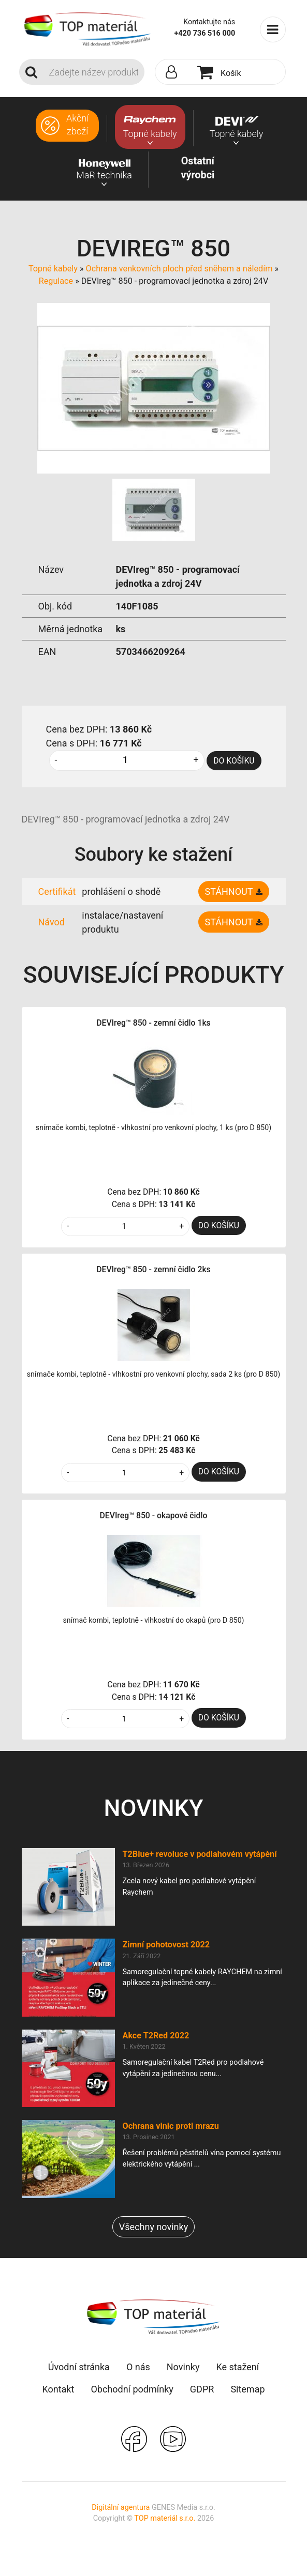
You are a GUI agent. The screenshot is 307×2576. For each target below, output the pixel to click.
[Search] (93, 72)
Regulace (57, 281)
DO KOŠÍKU (233, 761)
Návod (51, 922)
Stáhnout (229, 891)
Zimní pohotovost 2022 (166, 1944)
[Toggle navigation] (273, 29)
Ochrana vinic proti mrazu (171, 2126)
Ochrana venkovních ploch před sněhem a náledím (179, 268)
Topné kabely (53, 268)
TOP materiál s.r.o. (164, 2518)
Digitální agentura (121, 2507)
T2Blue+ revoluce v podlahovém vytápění (200, 1854)
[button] (174, 72)
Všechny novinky (153, 2226)
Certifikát (57, 891)
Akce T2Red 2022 (156, 2035)
